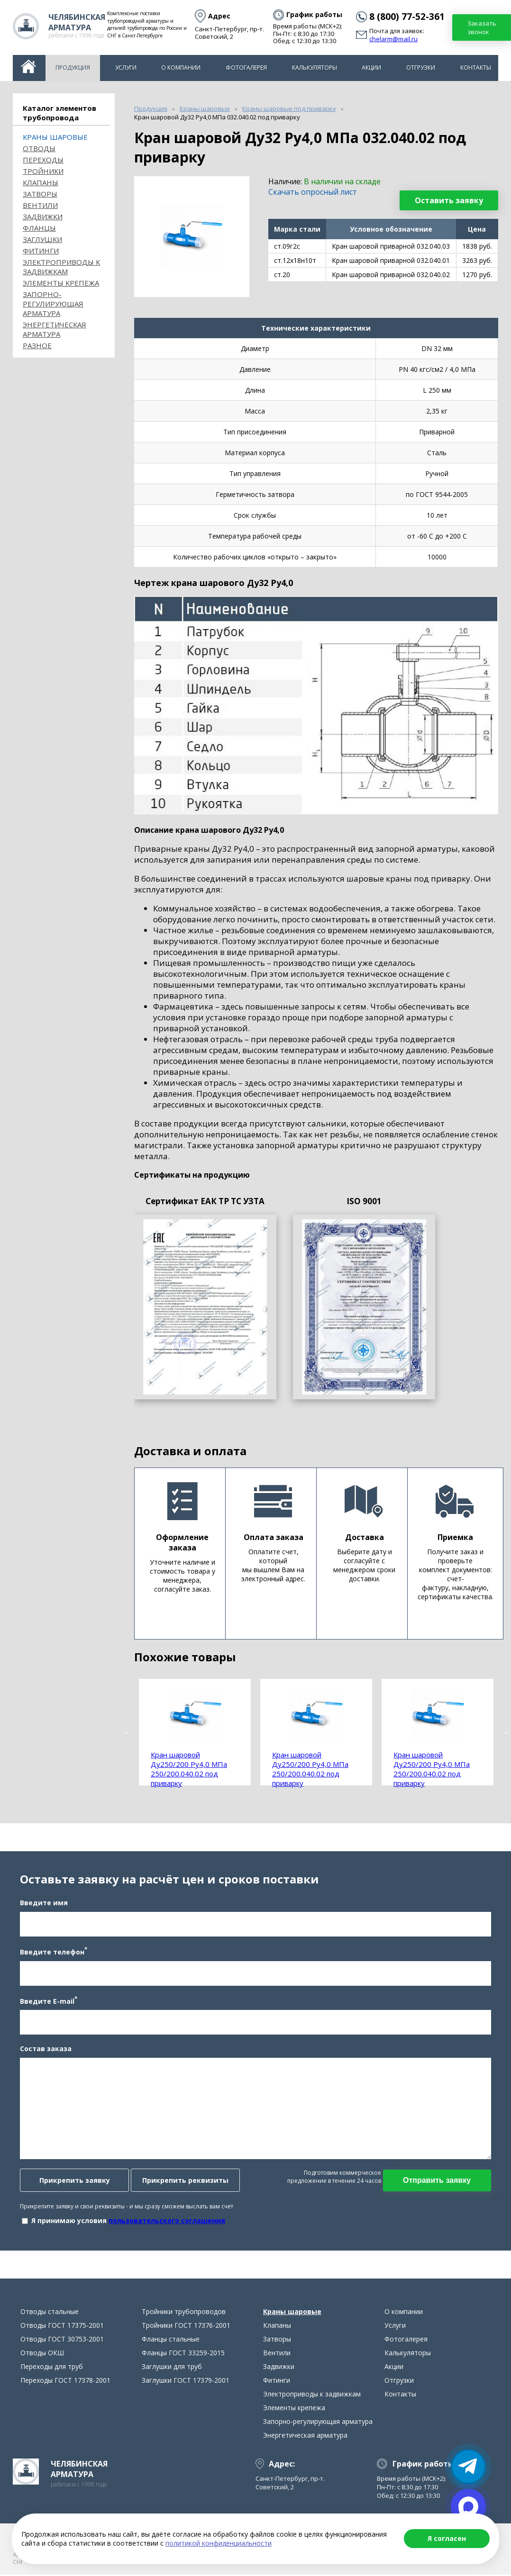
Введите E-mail (48, 2001)
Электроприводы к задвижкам (61, 266)
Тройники (43, 171)
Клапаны (40, 182)
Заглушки (42, 239)
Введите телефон (53, 1951)
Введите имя (44, 1903)
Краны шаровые (55, 137)
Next (505, 1732)
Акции (371, 67)
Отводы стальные (49, 2312)
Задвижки (43, 216)
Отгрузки (420, 67)
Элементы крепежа (61, 283)
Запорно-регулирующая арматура (53, 303)
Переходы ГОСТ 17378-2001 (65, 2381)
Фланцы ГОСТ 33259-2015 (183, 2354)
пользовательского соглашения (167, 2221)
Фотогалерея (246, 67)
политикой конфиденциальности (218, 2543)
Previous (127, 1732)
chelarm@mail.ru (393, 39)
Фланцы (39, 228)
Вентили (40, 205)
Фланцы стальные (171, 2340)
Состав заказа (46, 2049)
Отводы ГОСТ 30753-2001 (62, 2340)
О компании (181, 67)
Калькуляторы (314, 67)
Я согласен (447, 2538)
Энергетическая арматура (54, 329)
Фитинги (41, 250)
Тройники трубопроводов (184, 2312)
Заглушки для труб (172, 2367)
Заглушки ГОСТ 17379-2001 (185, 2381)
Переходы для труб (51, 2367)
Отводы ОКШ (42, 2354)
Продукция (72, 67)
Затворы (40, 193)
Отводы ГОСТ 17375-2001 (62, 2326)
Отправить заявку (437, 2181)
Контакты (475, 67)
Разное (37, 345)
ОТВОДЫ (39, 148)
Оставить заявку (449, 200)
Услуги (126, 67)
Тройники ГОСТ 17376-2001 (186, 2326)
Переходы (43, 159)
